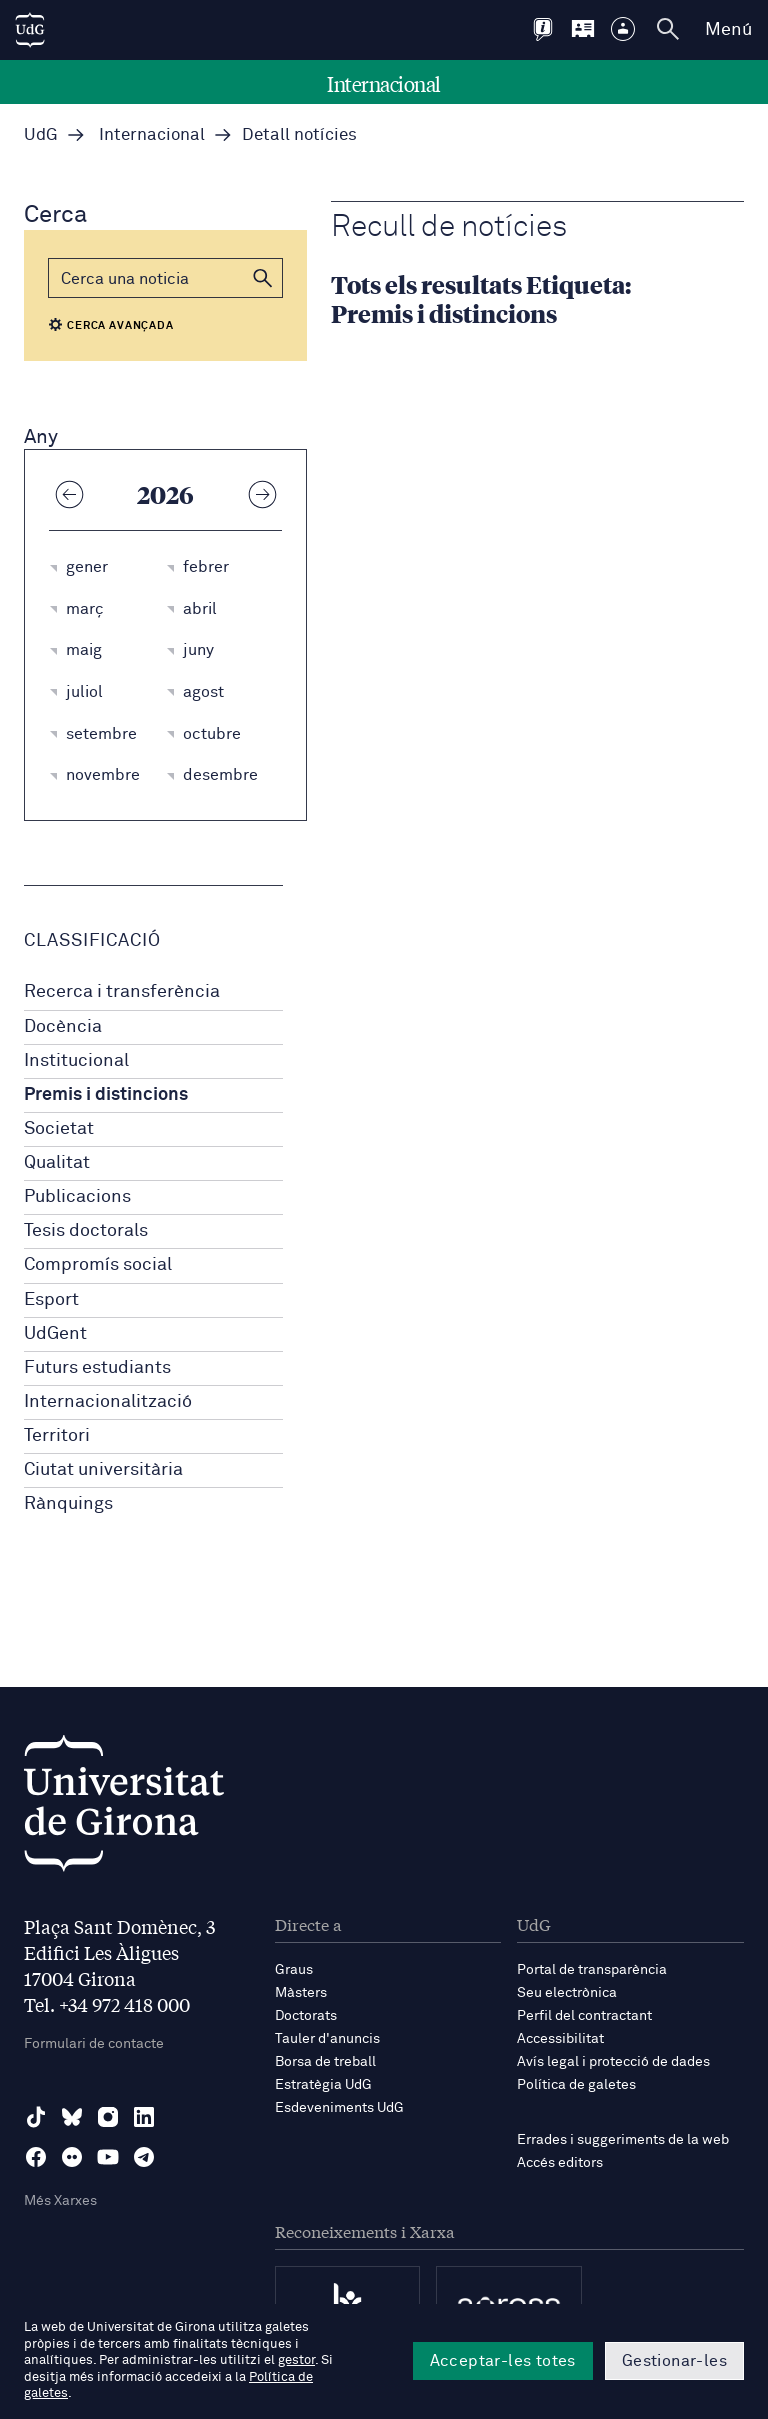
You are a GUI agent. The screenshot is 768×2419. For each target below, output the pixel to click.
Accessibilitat (560, 2039)
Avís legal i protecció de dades (613, 2062)
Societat (59, 1129)
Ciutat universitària (103, 1470)
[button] (263, 278)
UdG (41, 135)
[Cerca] (165, 278)
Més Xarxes (60, 2201)
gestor (296, 2360)
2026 (165, 494)
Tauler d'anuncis (327, 2039)
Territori (57, 1436)
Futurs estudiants (97, 1368)
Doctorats (306, 2016)
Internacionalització (108, 1402)
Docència (63, 1027)
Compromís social (98, 1265)
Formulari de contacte (94, 2044)
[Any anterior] (69, 494)
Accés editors (560, 2163)
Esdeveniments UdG (339, 2108)
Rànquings (68, 1504)
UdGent (55, 1334)
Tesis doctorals (86, 1231)
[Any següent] (262, 494)
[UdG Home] (30, 30)
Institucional (76, 1061)
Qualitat (57, 1163)
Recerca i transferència (122, 992)
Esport (51, 1300)
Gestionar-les (674, 2361)
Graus (294, 1970)
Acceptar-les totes (503, 2361)
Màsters (301, 1993)
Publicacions (77, 1197)
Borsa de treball (325, 2062)
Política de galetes (576, 2085)
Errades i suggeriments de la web (623, 2140)
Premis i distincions (106, 1095)
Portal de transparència (592, 1970)
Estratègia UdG (323, 2085)
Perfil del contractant (584, 2016)
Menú (728, 30)
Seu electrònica (567, 1993)
